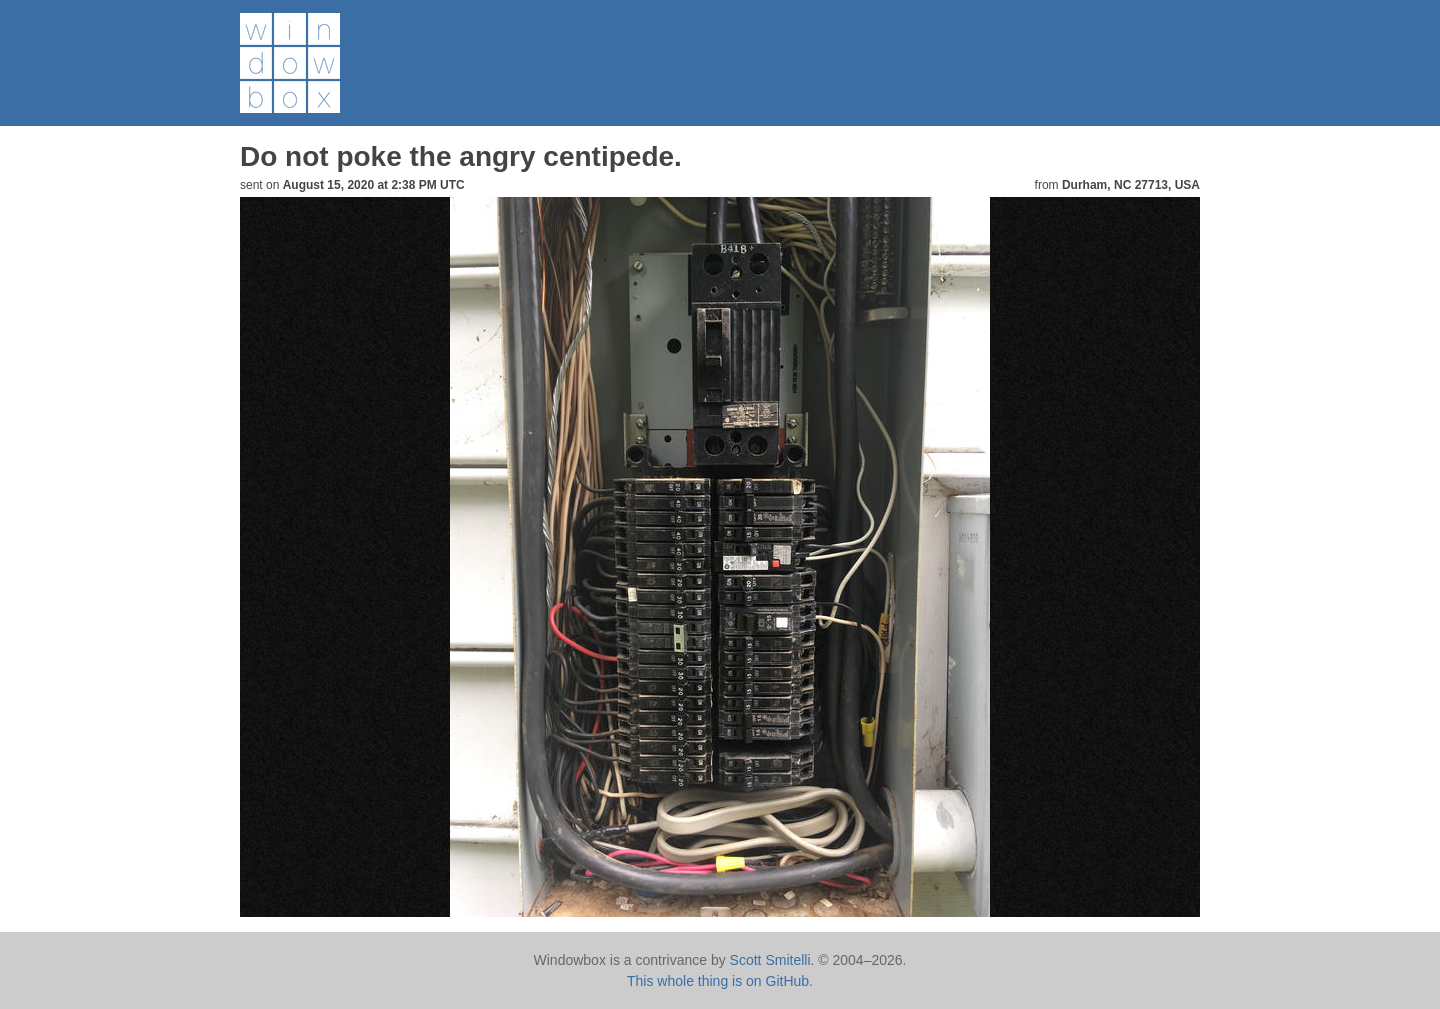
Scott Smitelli (770, 960)
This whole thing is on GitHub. (720, 981)
